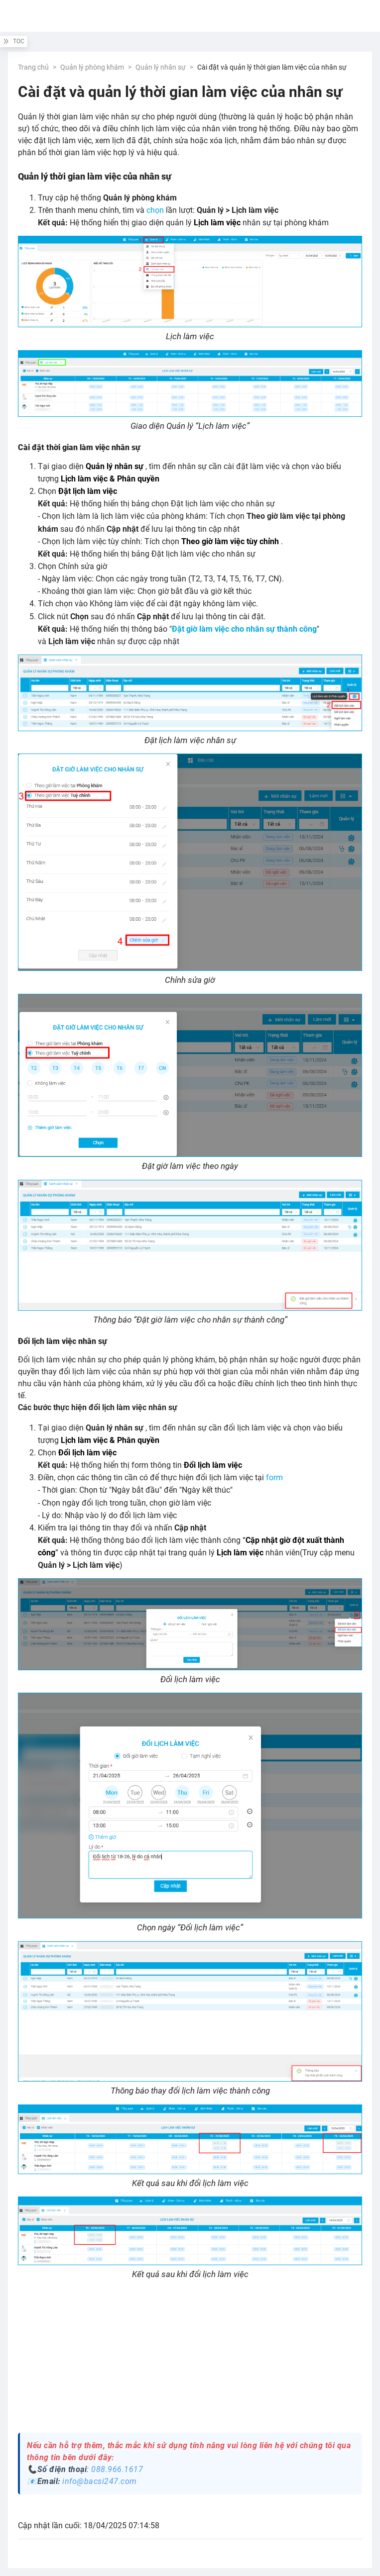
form (274, 1477)
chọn (155, 210)
